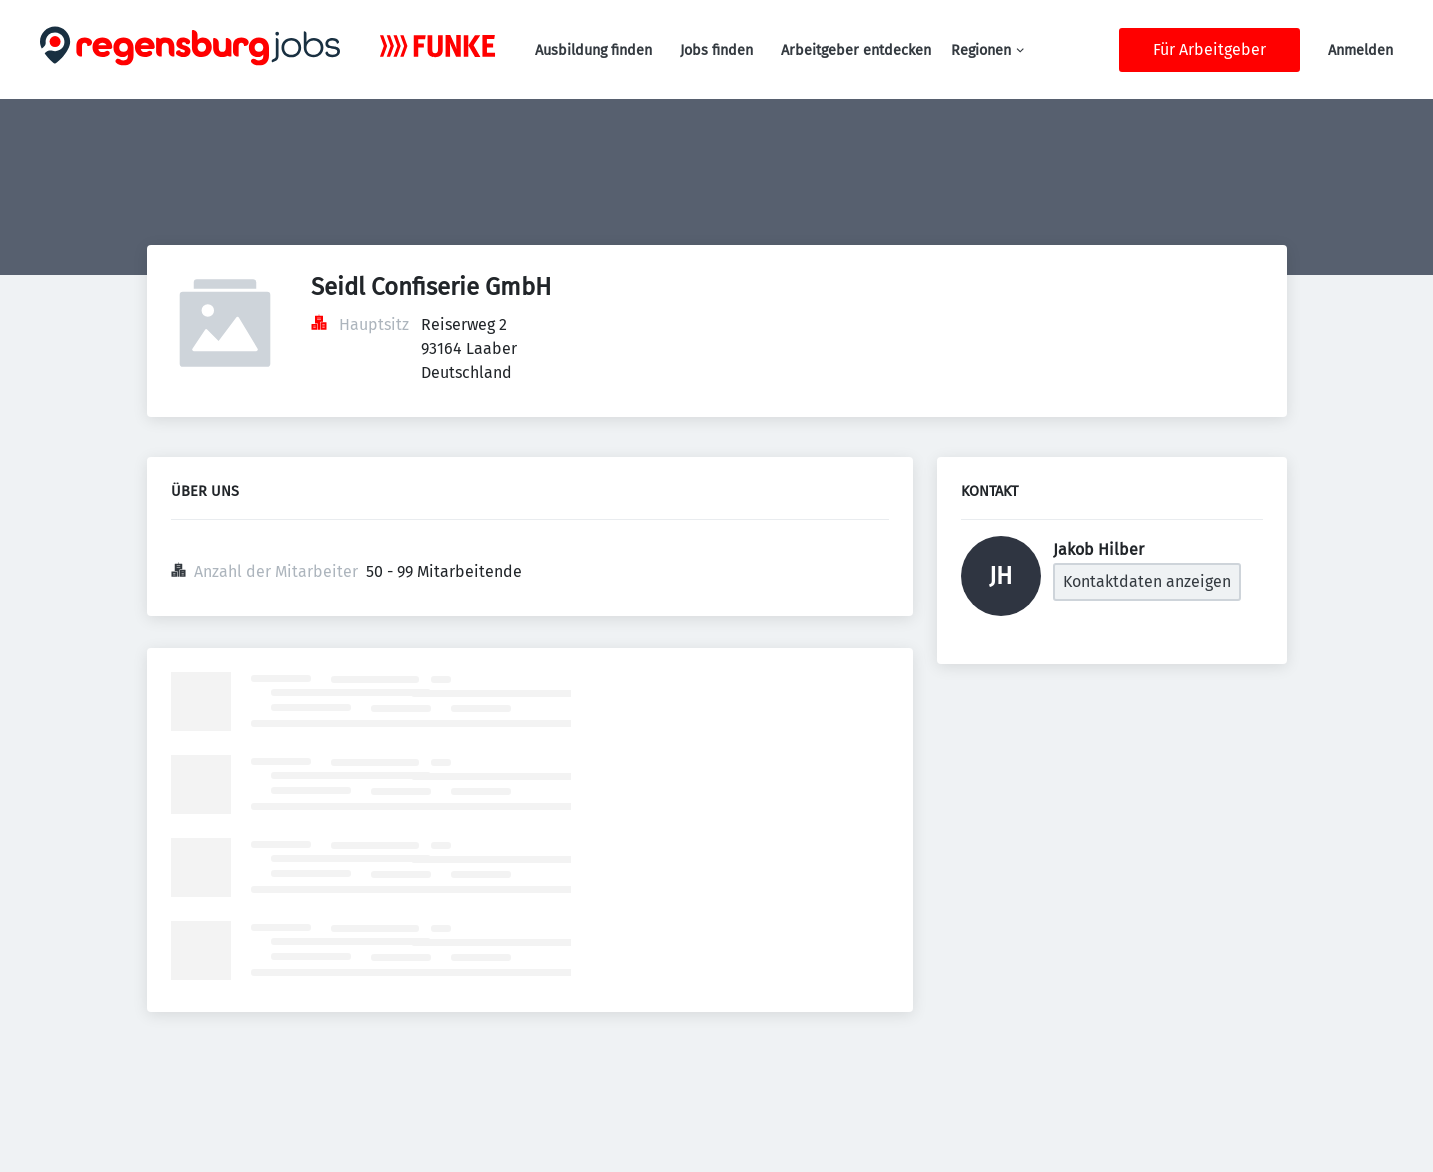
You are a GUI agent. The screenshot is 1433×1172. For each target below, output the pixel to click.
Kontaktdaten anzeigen (1147, 581)
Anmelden (1360, 50)
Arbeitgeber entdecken (856, 50)
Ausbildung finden (593, 50)
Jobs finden (716, 50)
